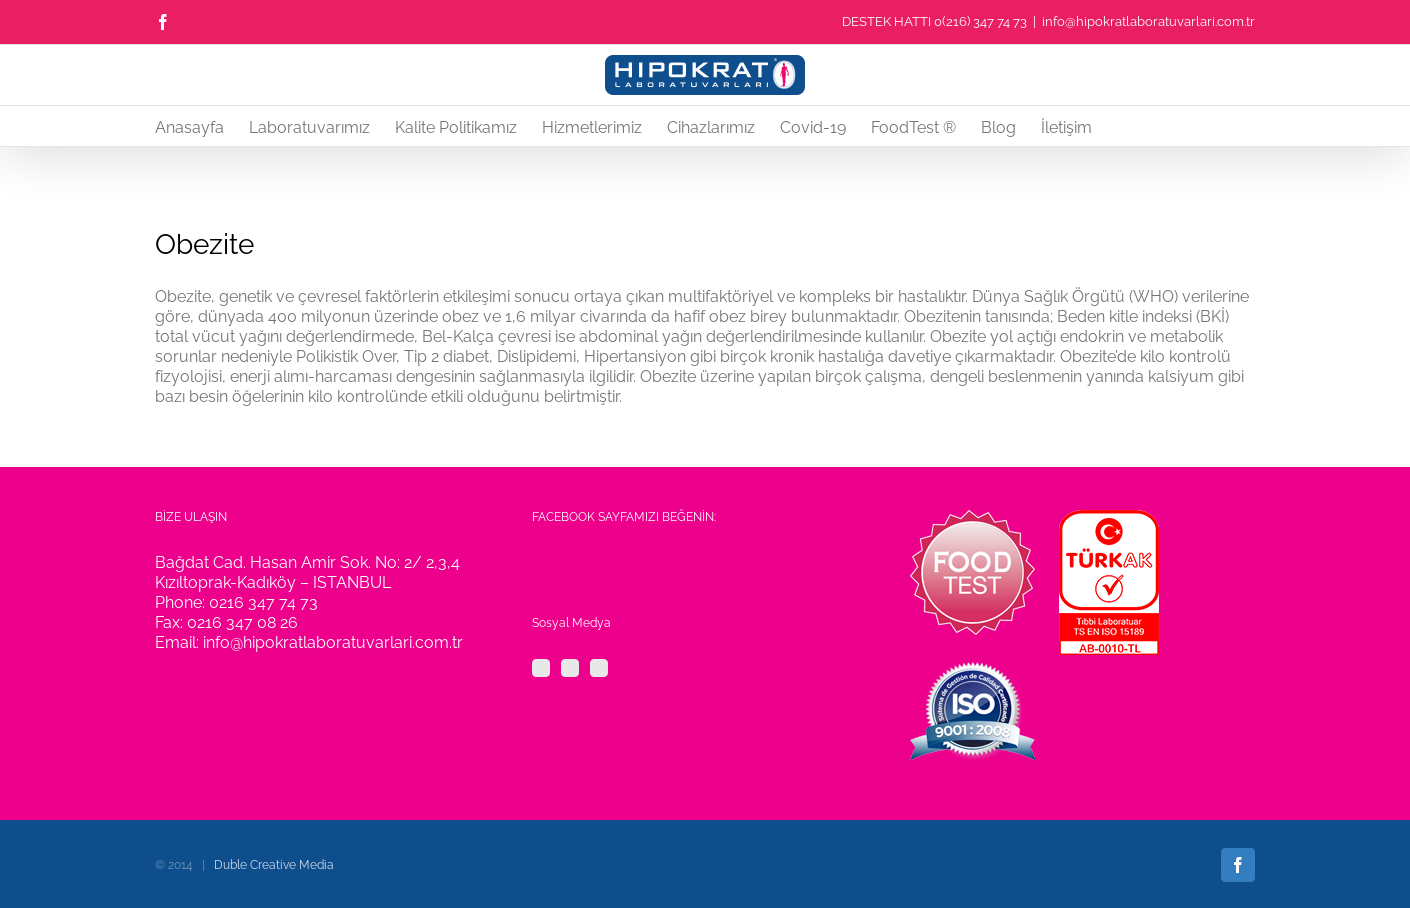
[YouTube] (599, 668)
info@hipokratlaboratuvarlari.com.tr (1148, 21)
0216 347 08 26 (242, 622)
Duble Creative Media (274, 865)
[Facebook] (541, 668)
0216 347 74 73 (263, 602)
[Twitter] (570, 668)
